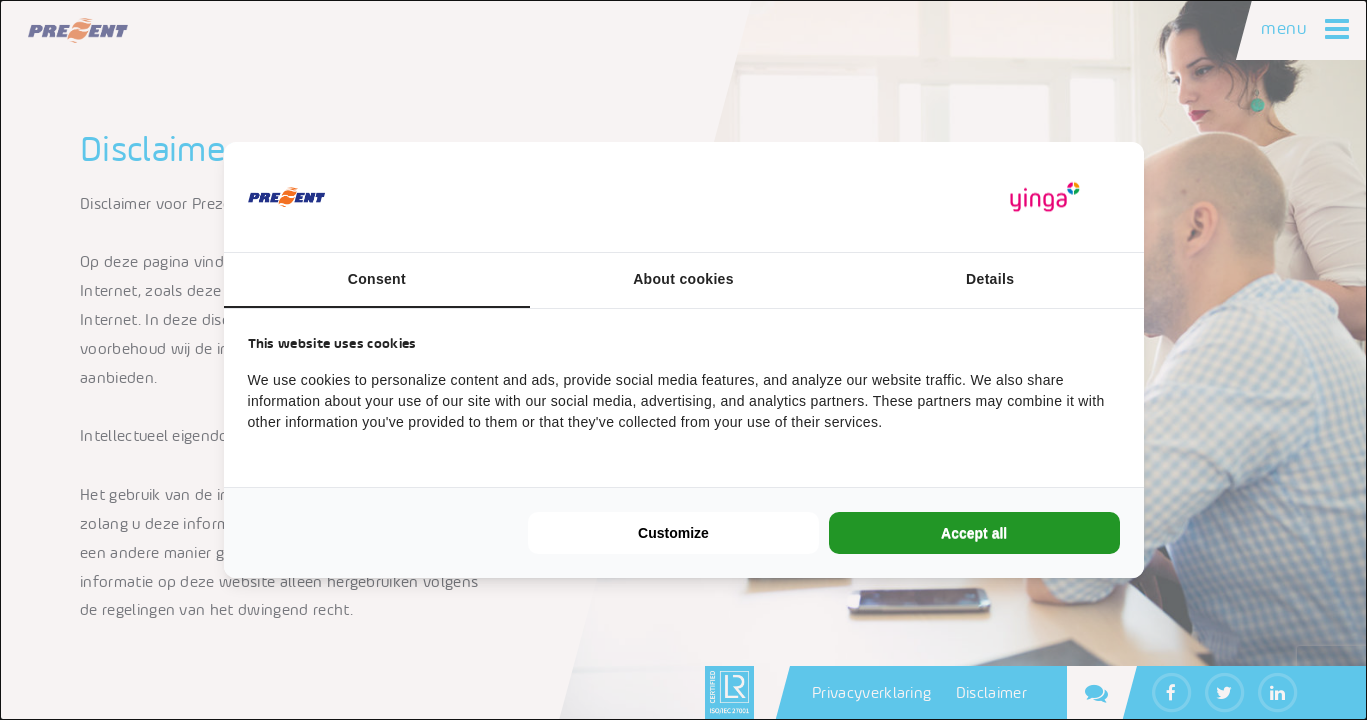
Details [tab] (990, 279)
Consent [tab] (377, 279)
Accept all (974, 533)
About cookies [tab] (683, 279)
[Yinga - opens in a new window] (1045, 197)
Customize (673, 533)
